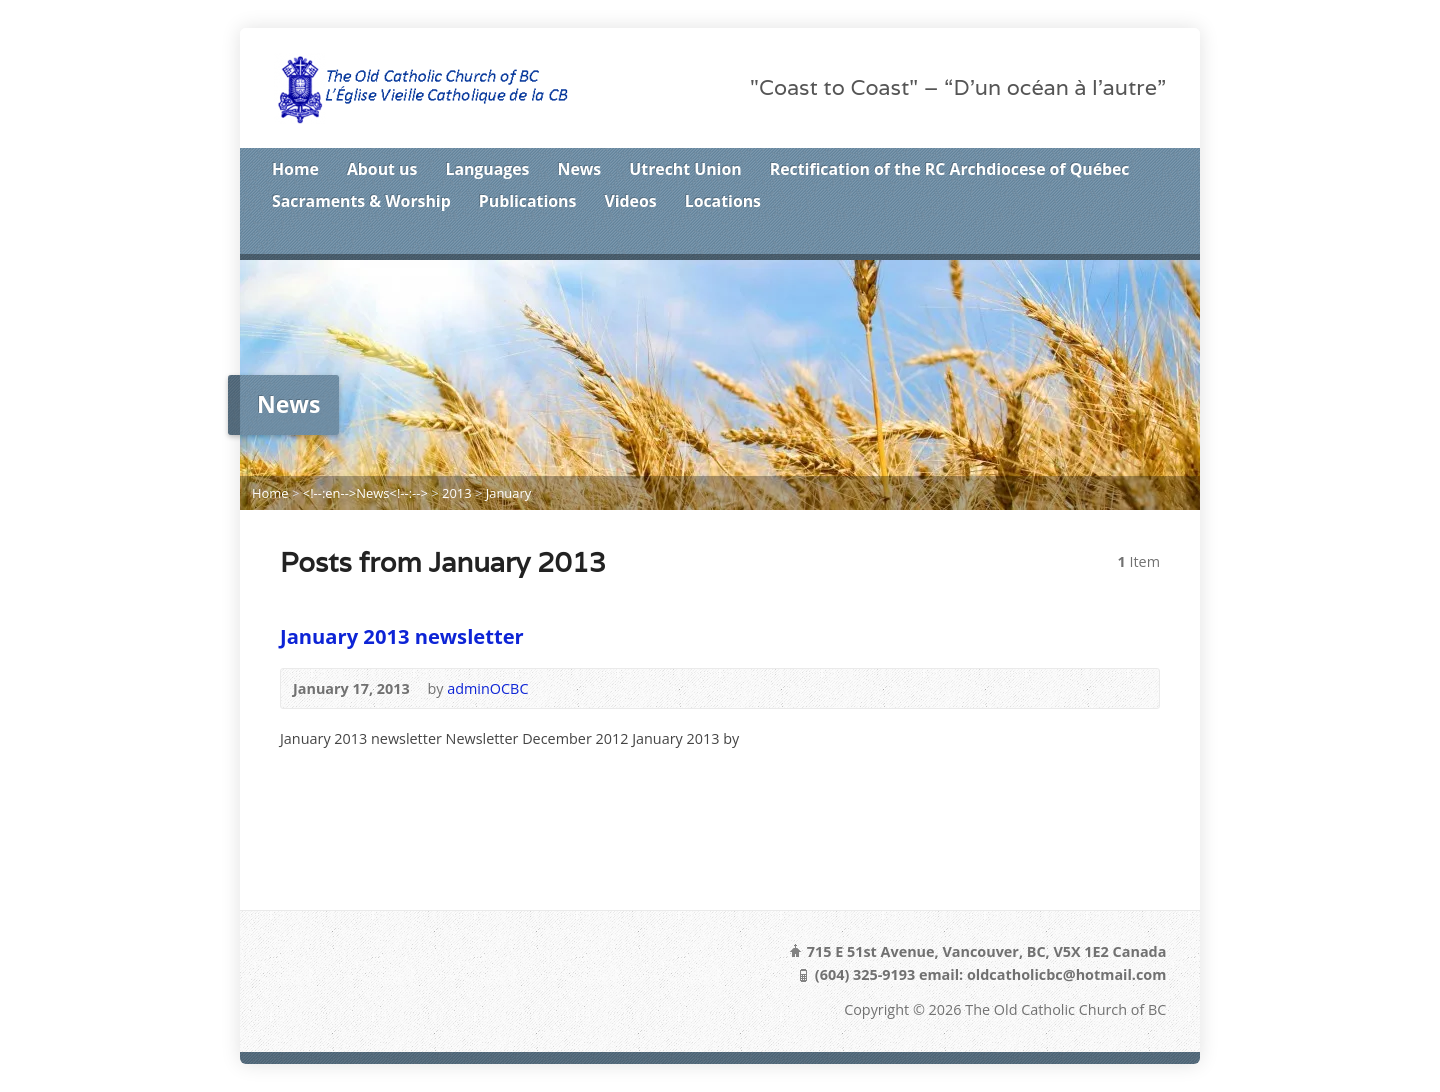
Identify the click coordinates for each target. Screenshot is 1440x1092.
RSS (1065, 237)
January (509, 493)
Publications (528, 201)
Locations (723, 201)
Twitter (1096, 237)
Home (295, 169)
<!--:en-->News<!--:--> (365, 493)
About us (382, 169)
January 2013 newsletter (402, 636)
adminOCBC (487, 688)
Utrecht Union (685, 169)
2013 (457, 493)
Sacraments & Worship (361, 201)
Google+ (1158, 237)
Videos (630, 201)
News (580, 169)
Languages (487, 169)
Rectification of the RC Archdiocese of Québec (950, 169)
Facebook (1127, 237)
